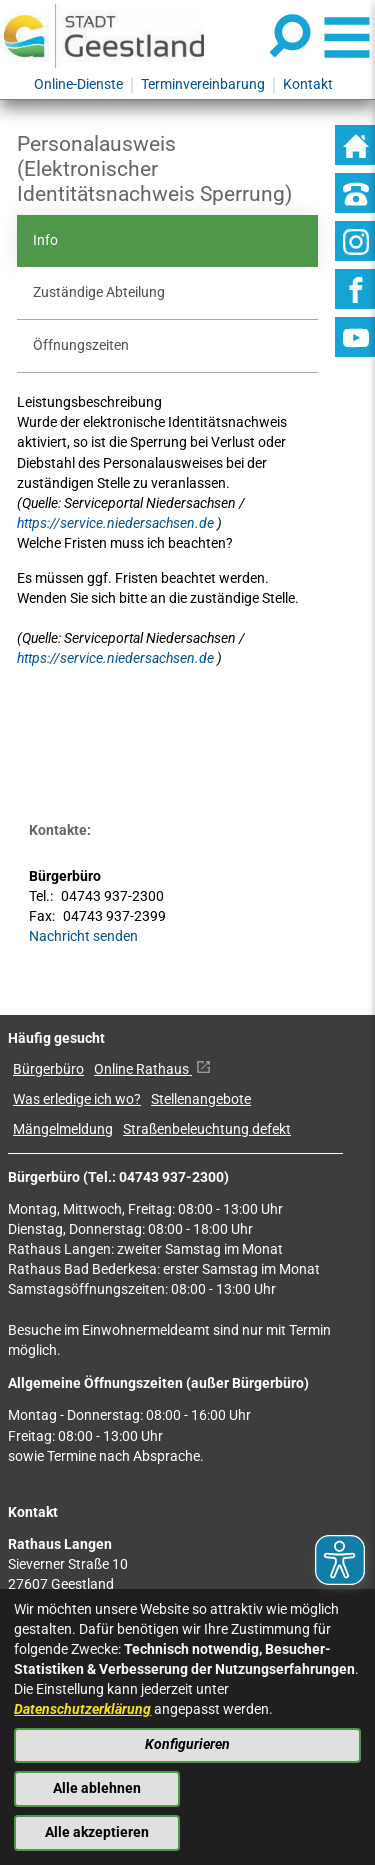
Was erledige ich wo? (77, 1099)
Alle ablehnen (97, 1788)
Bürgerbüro (48, 1069)
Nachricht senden (83, 936)
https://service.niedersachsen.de (117, 523)
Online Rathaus (152, 1069)
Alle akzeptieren (97, 1832)
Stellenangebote (201, 1099)
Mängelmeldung (63, 1129)
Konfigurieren (187, 1744)
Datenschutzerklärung (82, 1709)
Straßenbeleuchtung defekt (207, 1129)
